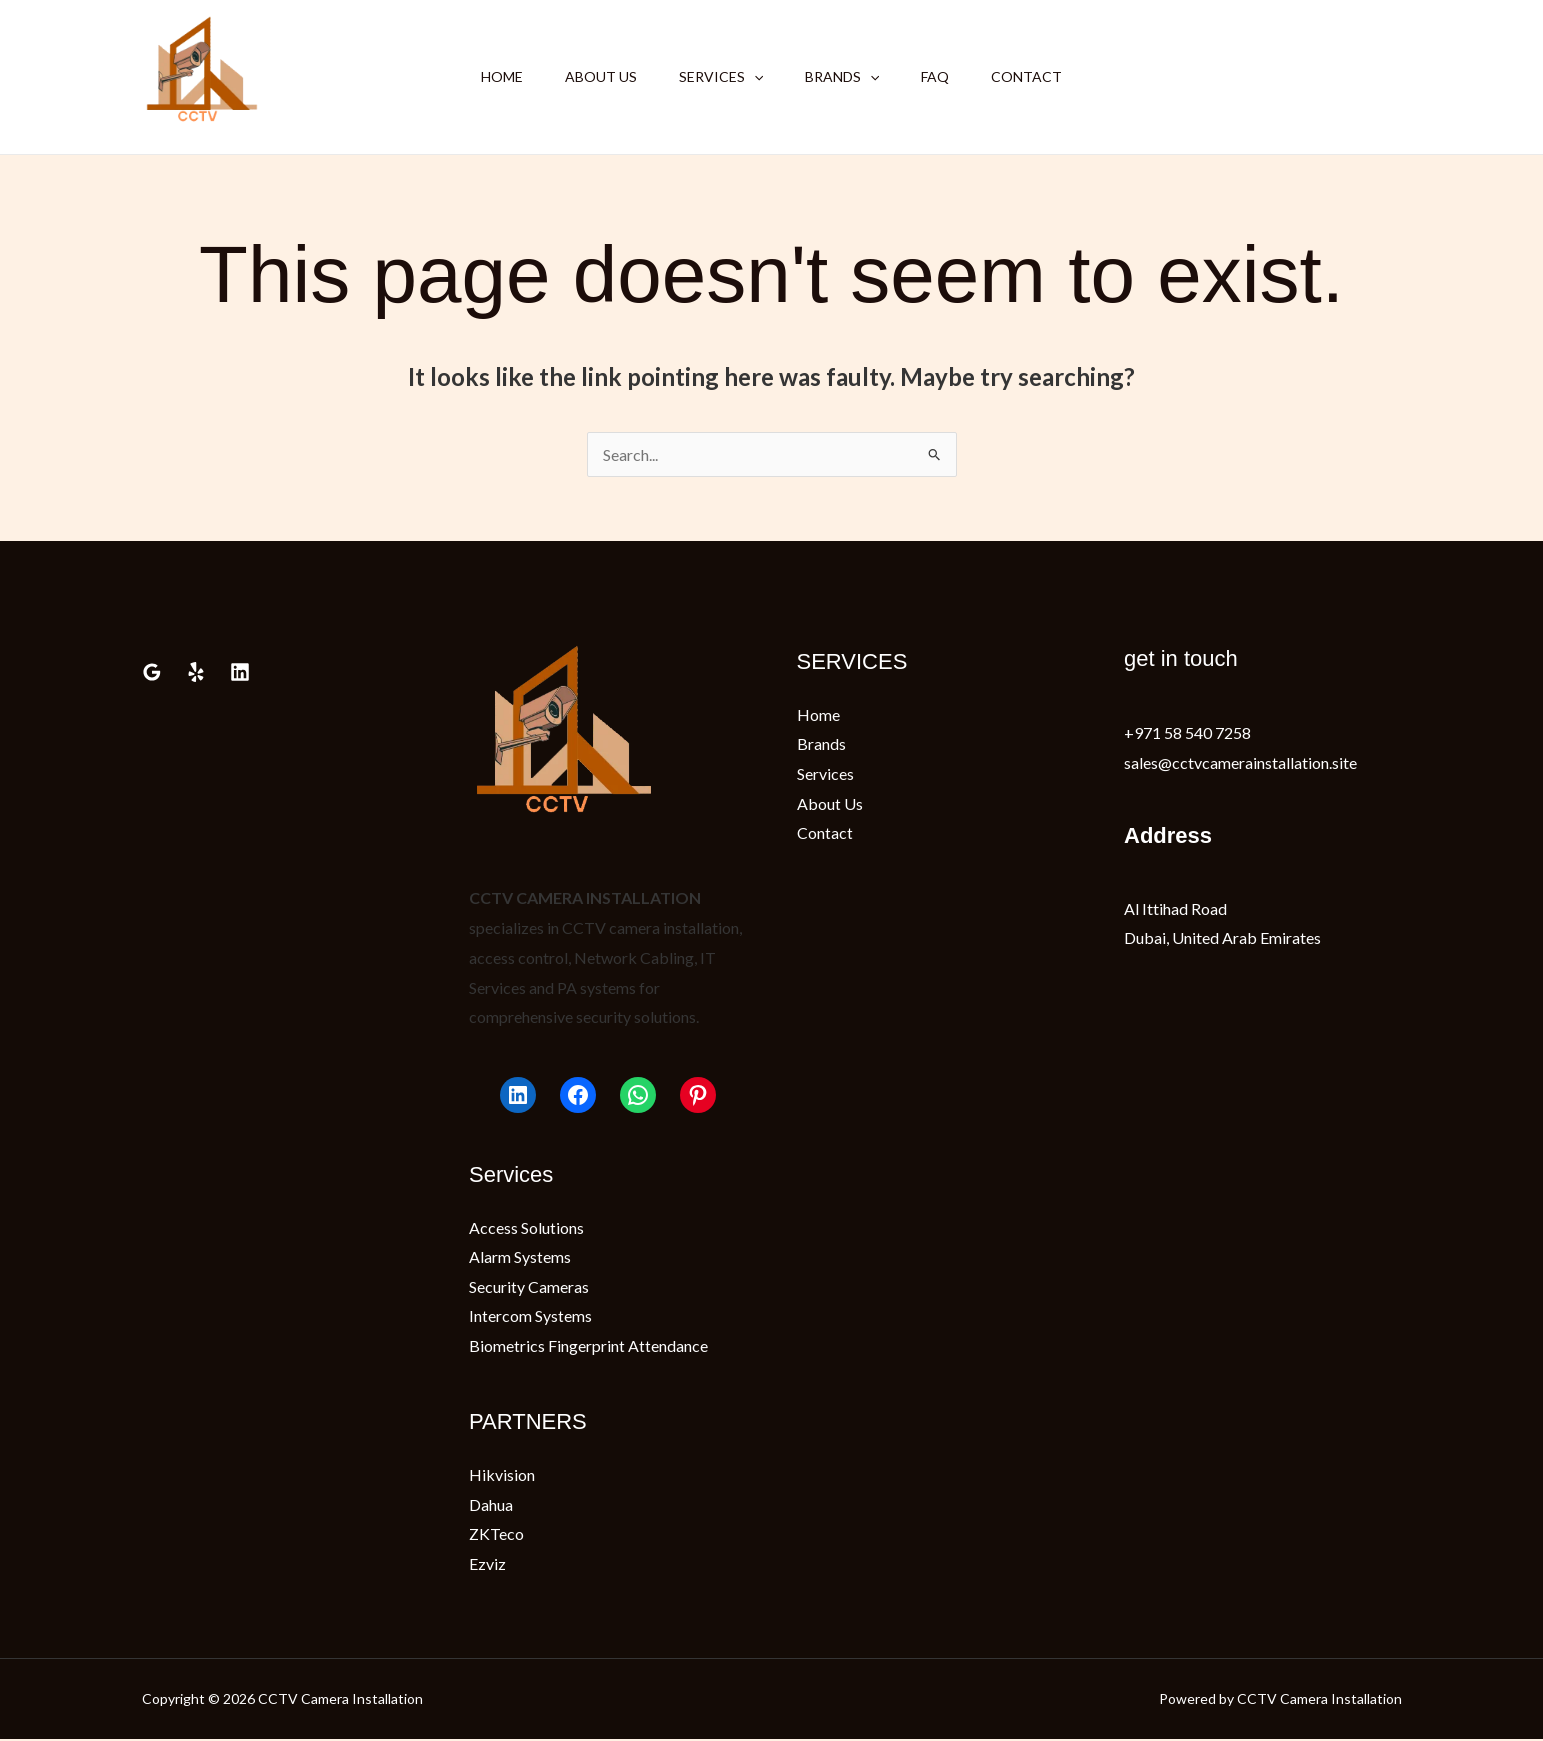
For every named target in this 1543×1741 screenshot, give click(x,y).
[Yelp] (196, 672)
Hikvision (502, 1475)
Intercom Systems (530, 1316)
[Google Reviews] (152, 672)
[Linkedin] (240, 672)
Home (487, 76)
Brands (845, 77)
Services (718, 77)
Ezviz (487, 1564)
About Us (592, 76)
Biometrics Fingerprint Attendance (588, 1345)
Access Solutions (526, 1227)
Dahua (491, 1505)
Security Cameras (529, 1286)
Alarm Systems (520, 1256)
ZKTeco (496, 1534)
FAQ (944, 76)
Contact (1041, 76)
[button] (751, 77)
